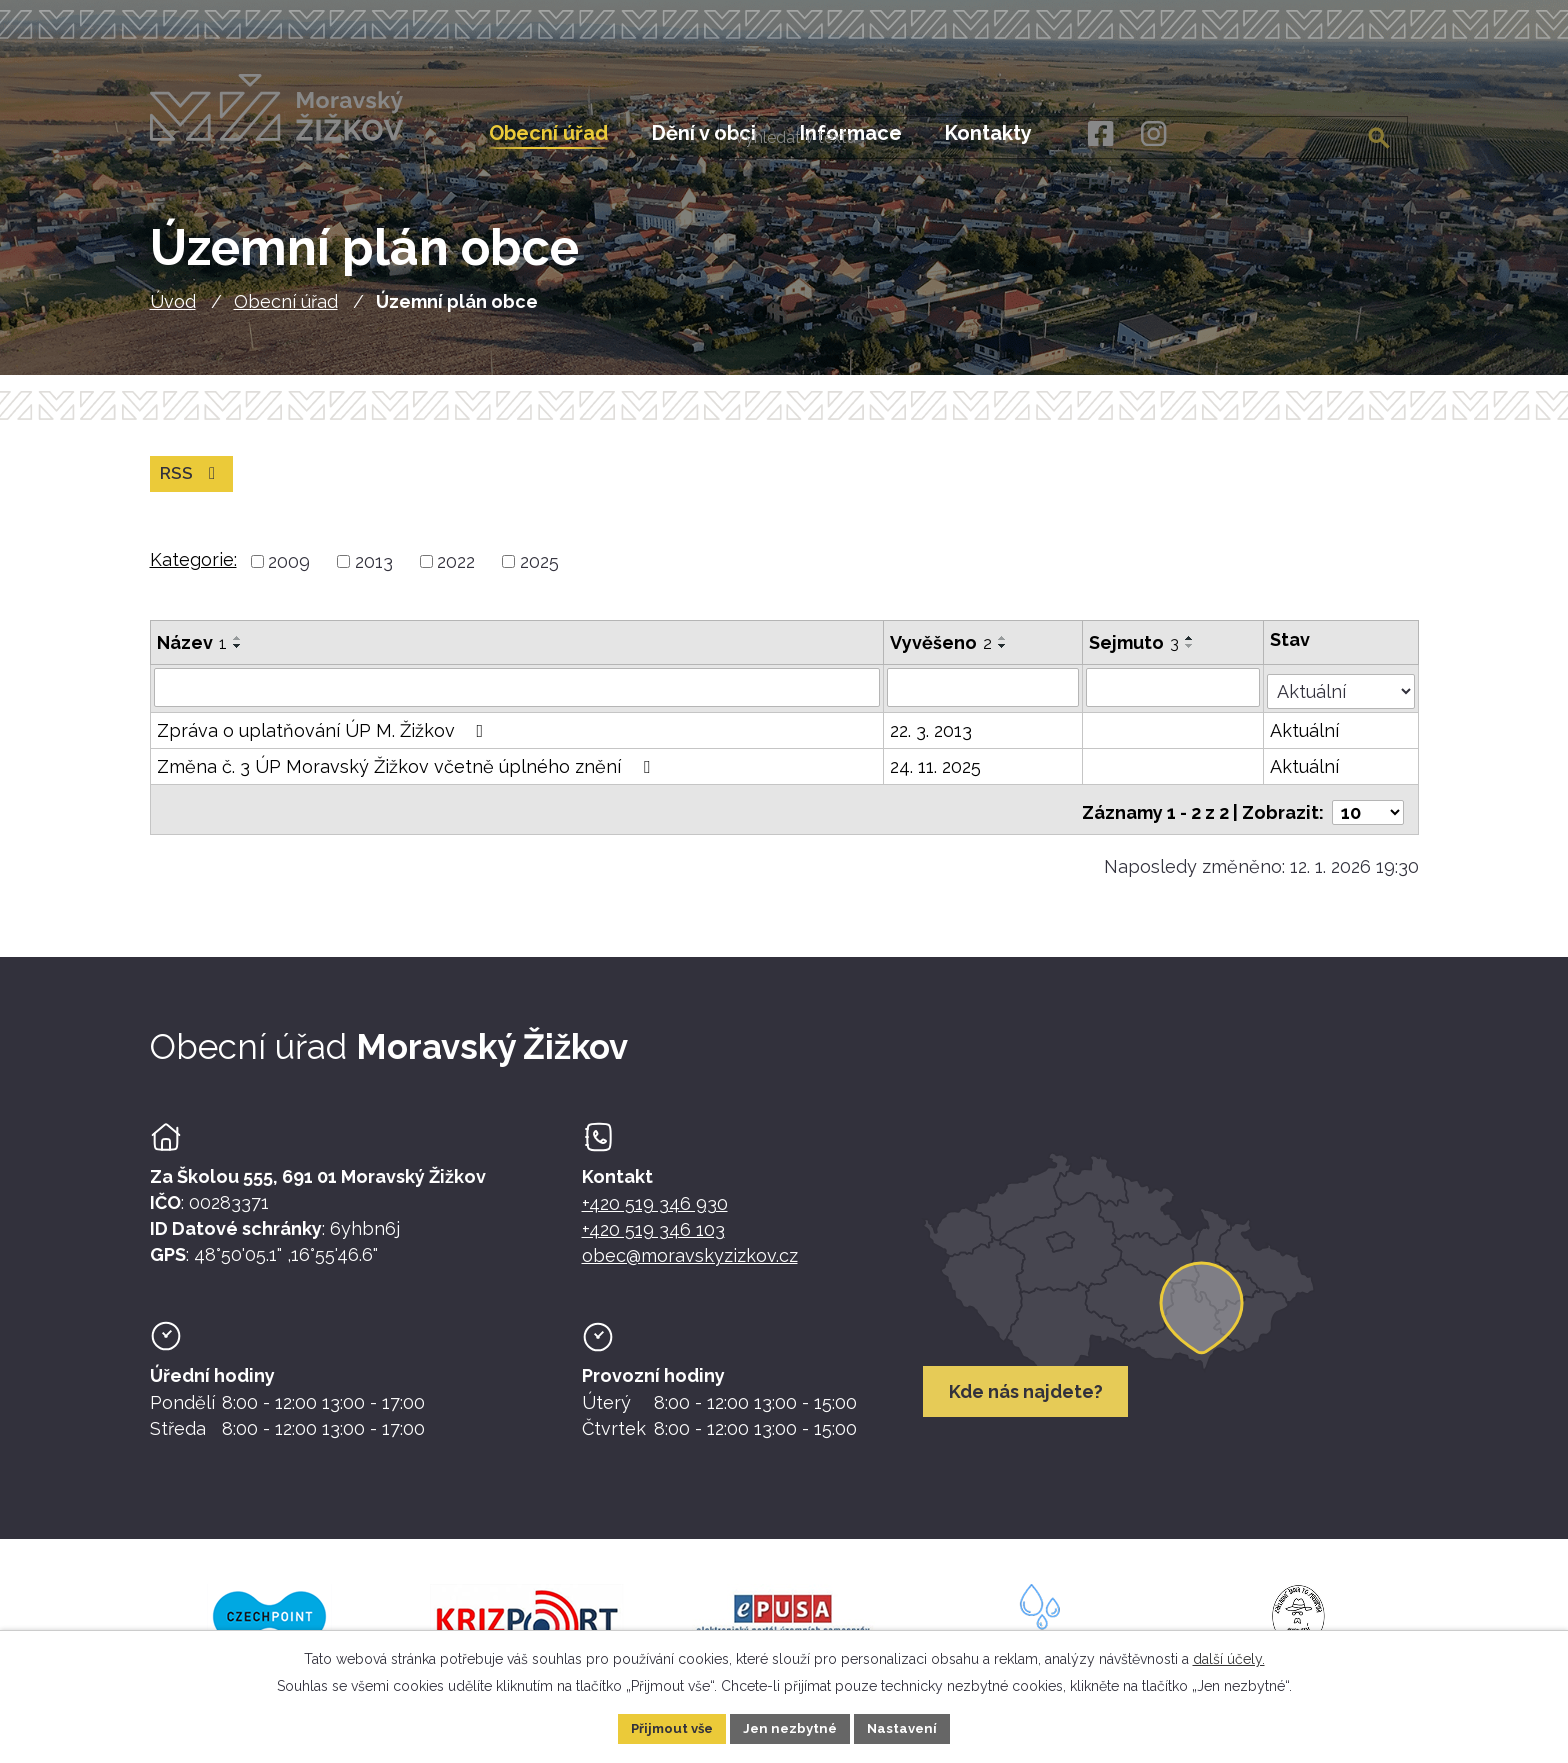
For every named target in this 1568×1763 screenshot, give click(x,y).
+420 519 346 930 (655, 1215)
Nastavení (909, 1727)
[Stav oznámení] (1341, 699)
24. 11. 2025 (936, 777)
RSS (192, 487)
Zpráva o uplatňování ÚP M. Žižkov (324, 741)
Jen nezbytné (792, 1727)
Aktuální (1305, 741)
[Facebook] (1099, 134)
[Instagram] (1153, 134)
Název (192, 656)
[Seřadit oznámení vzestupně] (238, 652)
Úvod (173, 314)
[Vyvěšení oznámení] (984, 701)
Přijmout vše (667, 1727)
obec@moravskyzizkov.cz (690, 1267)
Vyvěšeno (942, 656)
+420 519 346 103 (653, 1241)
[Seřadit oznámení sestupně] (238, 660)
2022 (456, 575)
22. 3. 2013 (932, 741)
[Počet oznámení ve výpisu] (1368, 817)
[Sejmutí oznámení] (1174, 701)
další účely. (1229, 1657)
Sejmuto (1135, 656)
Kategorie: (193, 573)
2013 (374, 575)
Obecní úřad (286, 314)
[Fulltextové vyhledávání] (1307, 133)
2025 (539, 575)
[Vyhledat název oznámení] (517, 701)
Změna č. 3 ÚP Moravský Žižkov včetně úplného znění (407, 777)
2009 (289, 575)
